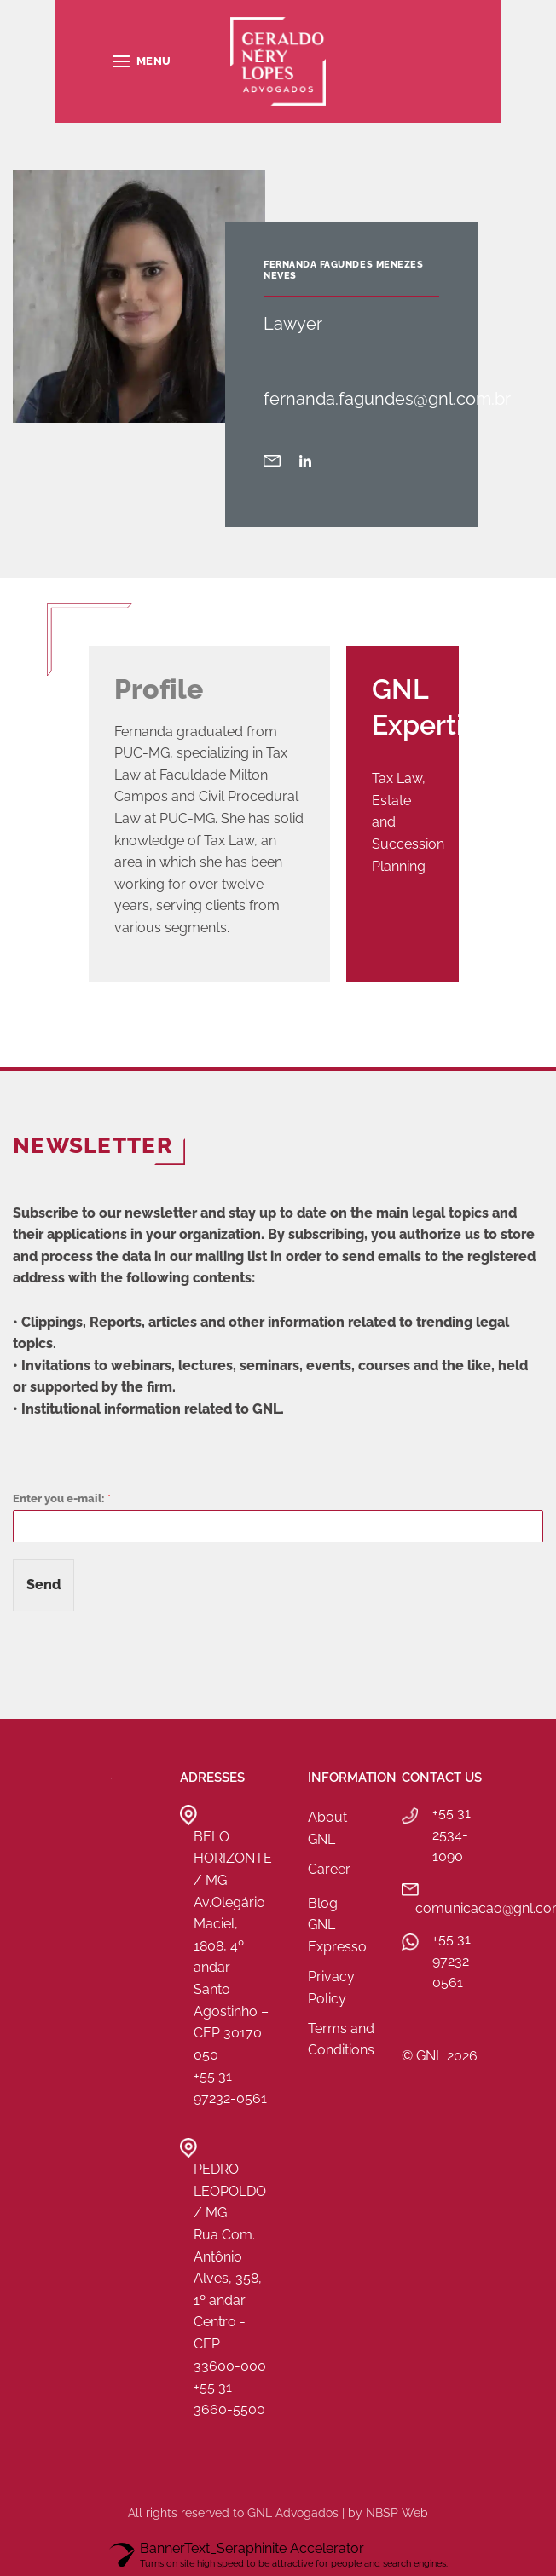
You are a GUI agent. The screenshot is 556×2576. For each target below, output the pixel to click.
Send (43, 1584)
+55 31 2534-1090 (451, 1834)
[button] (141, 61)
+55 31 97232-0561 (453, 1961)
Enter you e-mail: (62, 1498)
